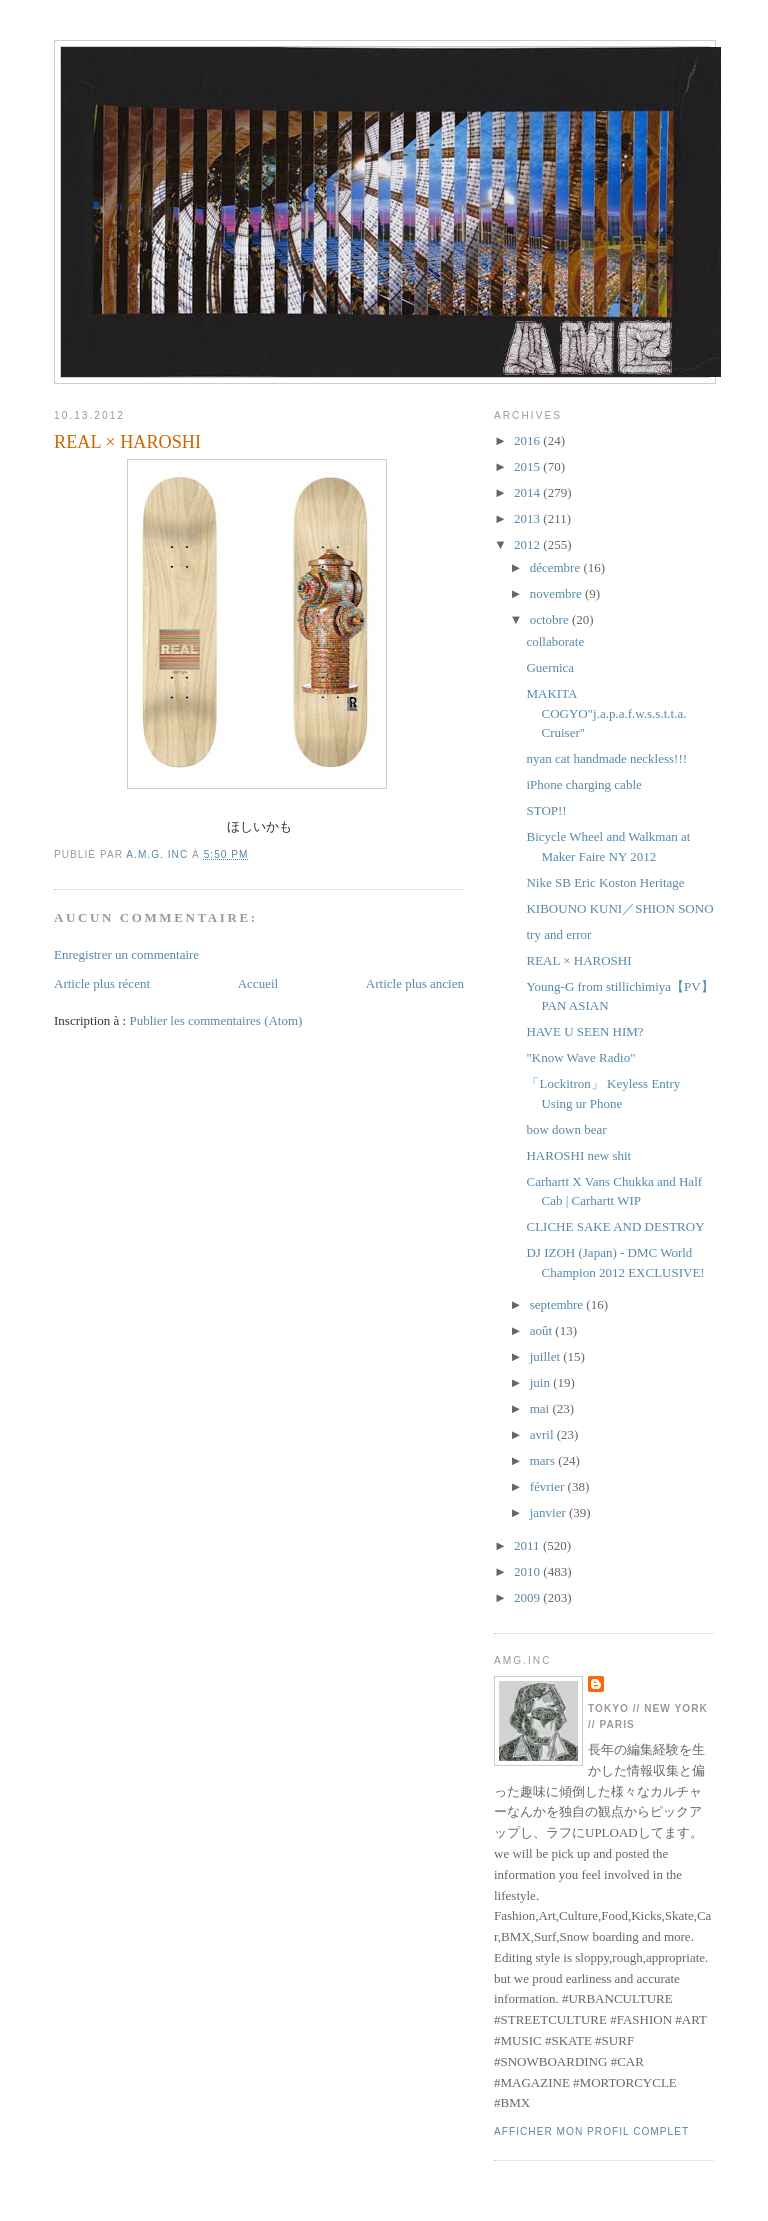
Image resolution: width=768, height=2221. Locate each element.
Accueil (258, 983)
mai (541, 1408)
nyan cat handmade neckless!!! (606, 758)
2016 (528, 440)
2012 (528, 544)
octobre (551, 619)
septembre (558, 1304)
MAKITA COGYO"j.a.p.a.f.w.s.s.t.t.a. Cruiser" (606, 713)
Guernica (550, 667)
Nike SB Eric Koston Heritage (605, 882)
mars (544, 1460)
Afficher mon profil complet (591, 2131)
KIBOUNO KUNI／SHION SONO (619, 908)
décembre (557, 567)
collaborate (555, 641)
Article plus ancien (415, 983)
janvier (549, 1512)
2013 (528, 518)
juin (541, 1382)
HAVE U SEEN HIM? (584, 1031)
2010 (528, 1571)
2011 (528, 1545)
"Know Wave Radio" (580, 1057)
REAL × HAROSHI (578, 960)
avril (543, 1434)
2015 (528, 466)
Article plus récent (102, 983)
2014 (528, 492)
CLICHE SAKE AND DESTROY (615, 1226)
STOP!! (546, 810)
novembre (557, 593)
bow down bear (566, 1129)
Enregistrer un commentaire (126, 954)
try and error (558, 934)
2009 (528, 1597)
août (543, 1330)
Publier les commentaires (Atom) (215, 1020)
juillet (547, 1356)
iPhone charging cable (583, 784)
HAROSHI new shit (578, 1155)
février (549, 1486)
